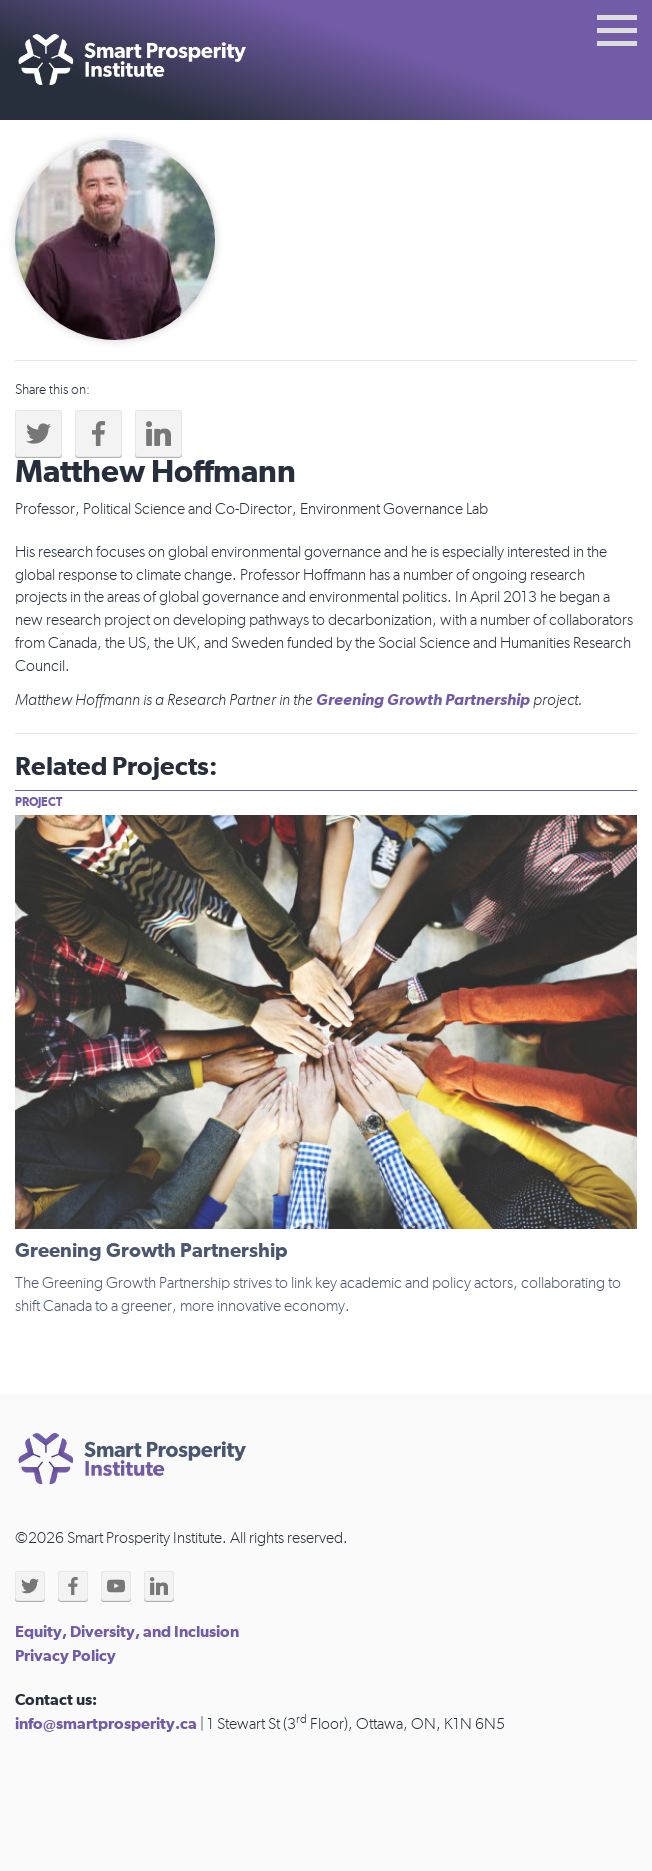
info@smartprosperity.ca (106, 1724)
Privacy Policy (65, 1656)
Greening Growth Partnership (423, 700)
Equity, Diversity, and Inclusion (127, 1632)
